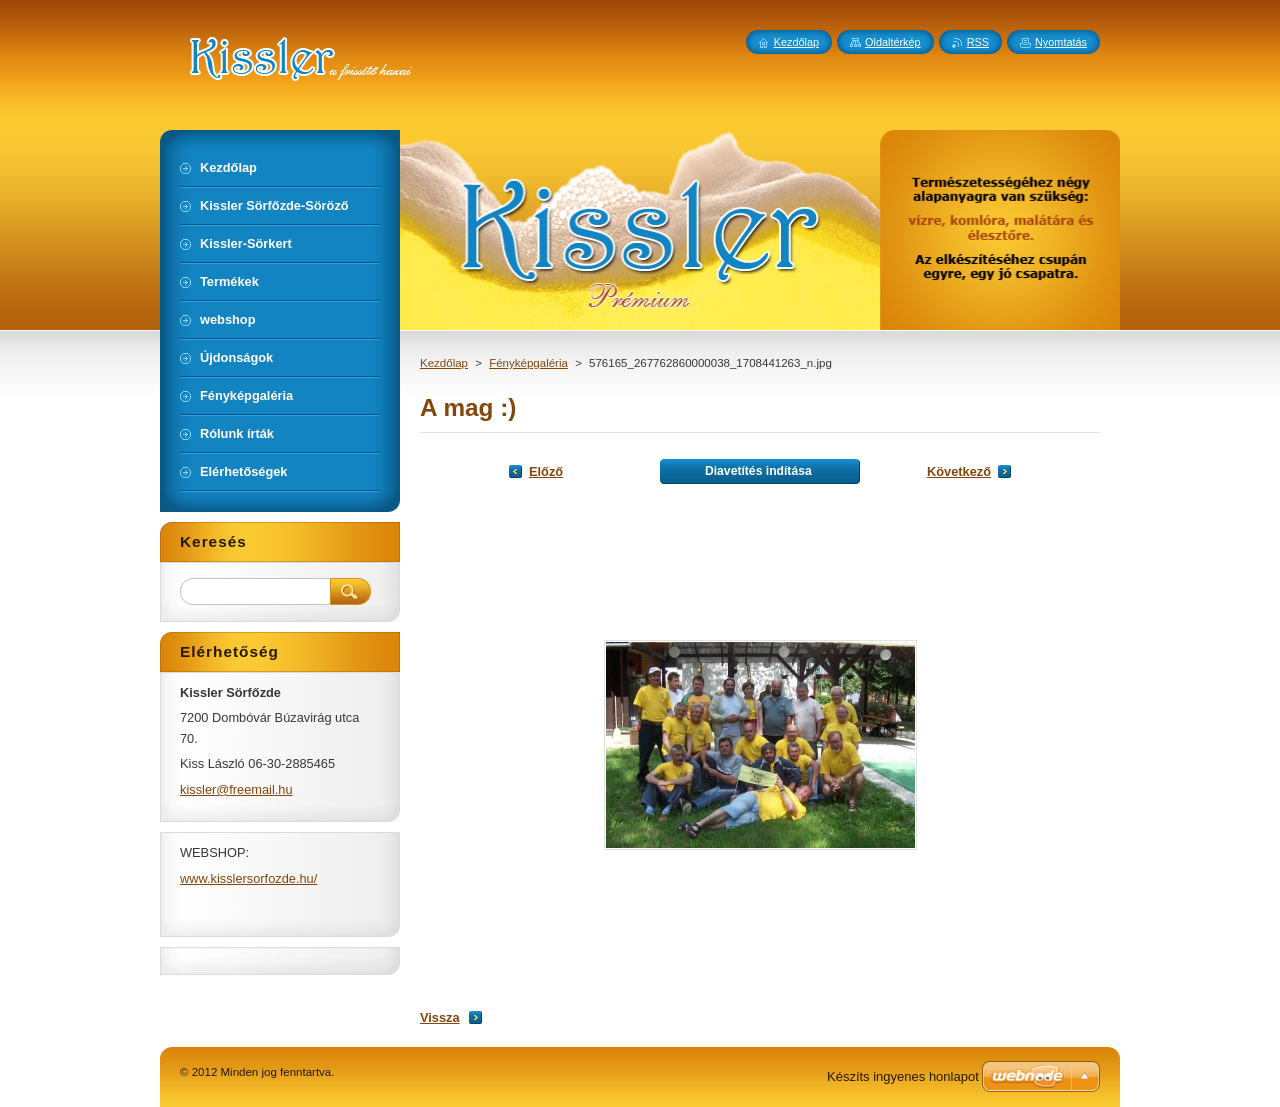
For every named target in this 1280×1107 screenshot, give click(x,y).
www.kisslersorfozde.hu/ (248, 878)
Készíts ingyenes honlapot (903, 1076)
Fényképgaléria (528, 363)
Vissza (440, 1017)
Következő (959, 471)
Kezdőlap (444, 363)
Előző (546, 471)
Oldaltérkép (893, 42)
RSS (978, 42)
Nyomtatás (1061, 42)
